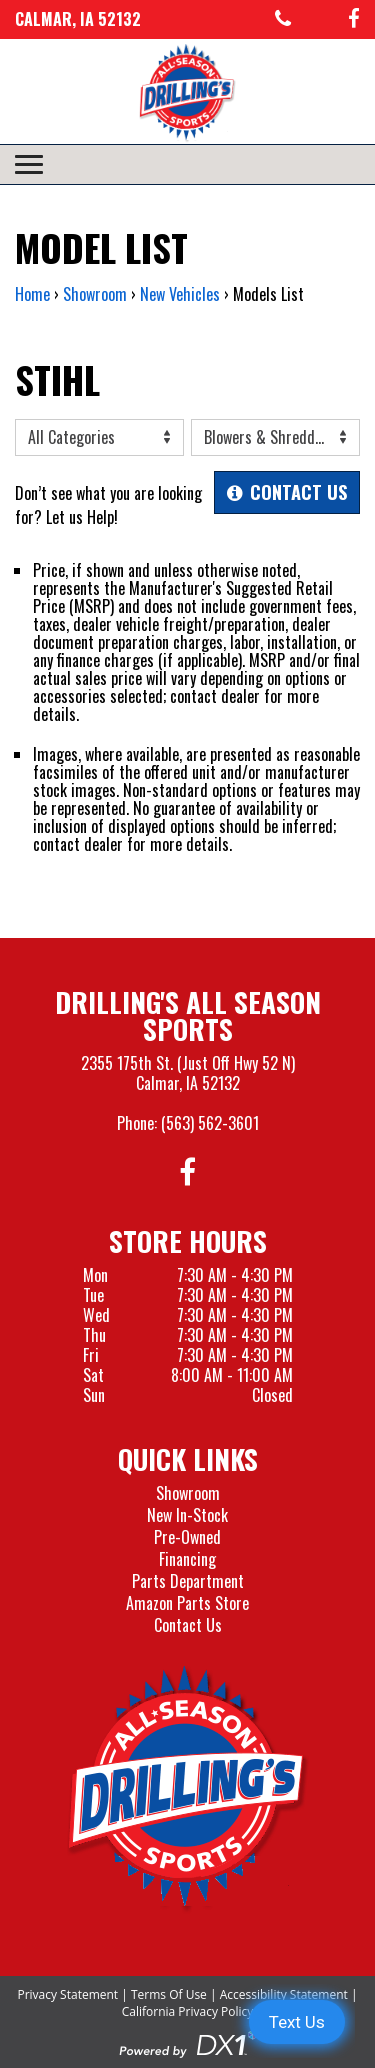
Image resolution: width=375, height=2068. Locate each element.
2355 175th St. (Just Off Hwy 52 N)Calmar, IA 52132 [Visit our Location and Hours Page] (188, 1073)
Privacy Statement (67, 1994)
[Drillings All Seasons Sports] (188, 1789)
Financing (187, 1559)
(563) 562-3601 (210, 1123)
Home (32, 294)
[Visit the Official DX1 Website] (188, 2042)
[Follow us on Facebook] (354, 19)
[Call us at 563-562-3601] (283, 19)
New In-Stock (187, 1515)
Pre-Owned (187, 1537)
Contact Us (188, 1625)
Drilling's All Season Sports (188, 1015)
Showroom (188, 1493)
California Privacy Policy (188, 2011)
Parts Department (188, 1581)
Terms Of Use (169, 1994)
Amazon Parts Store (187, 1603)
